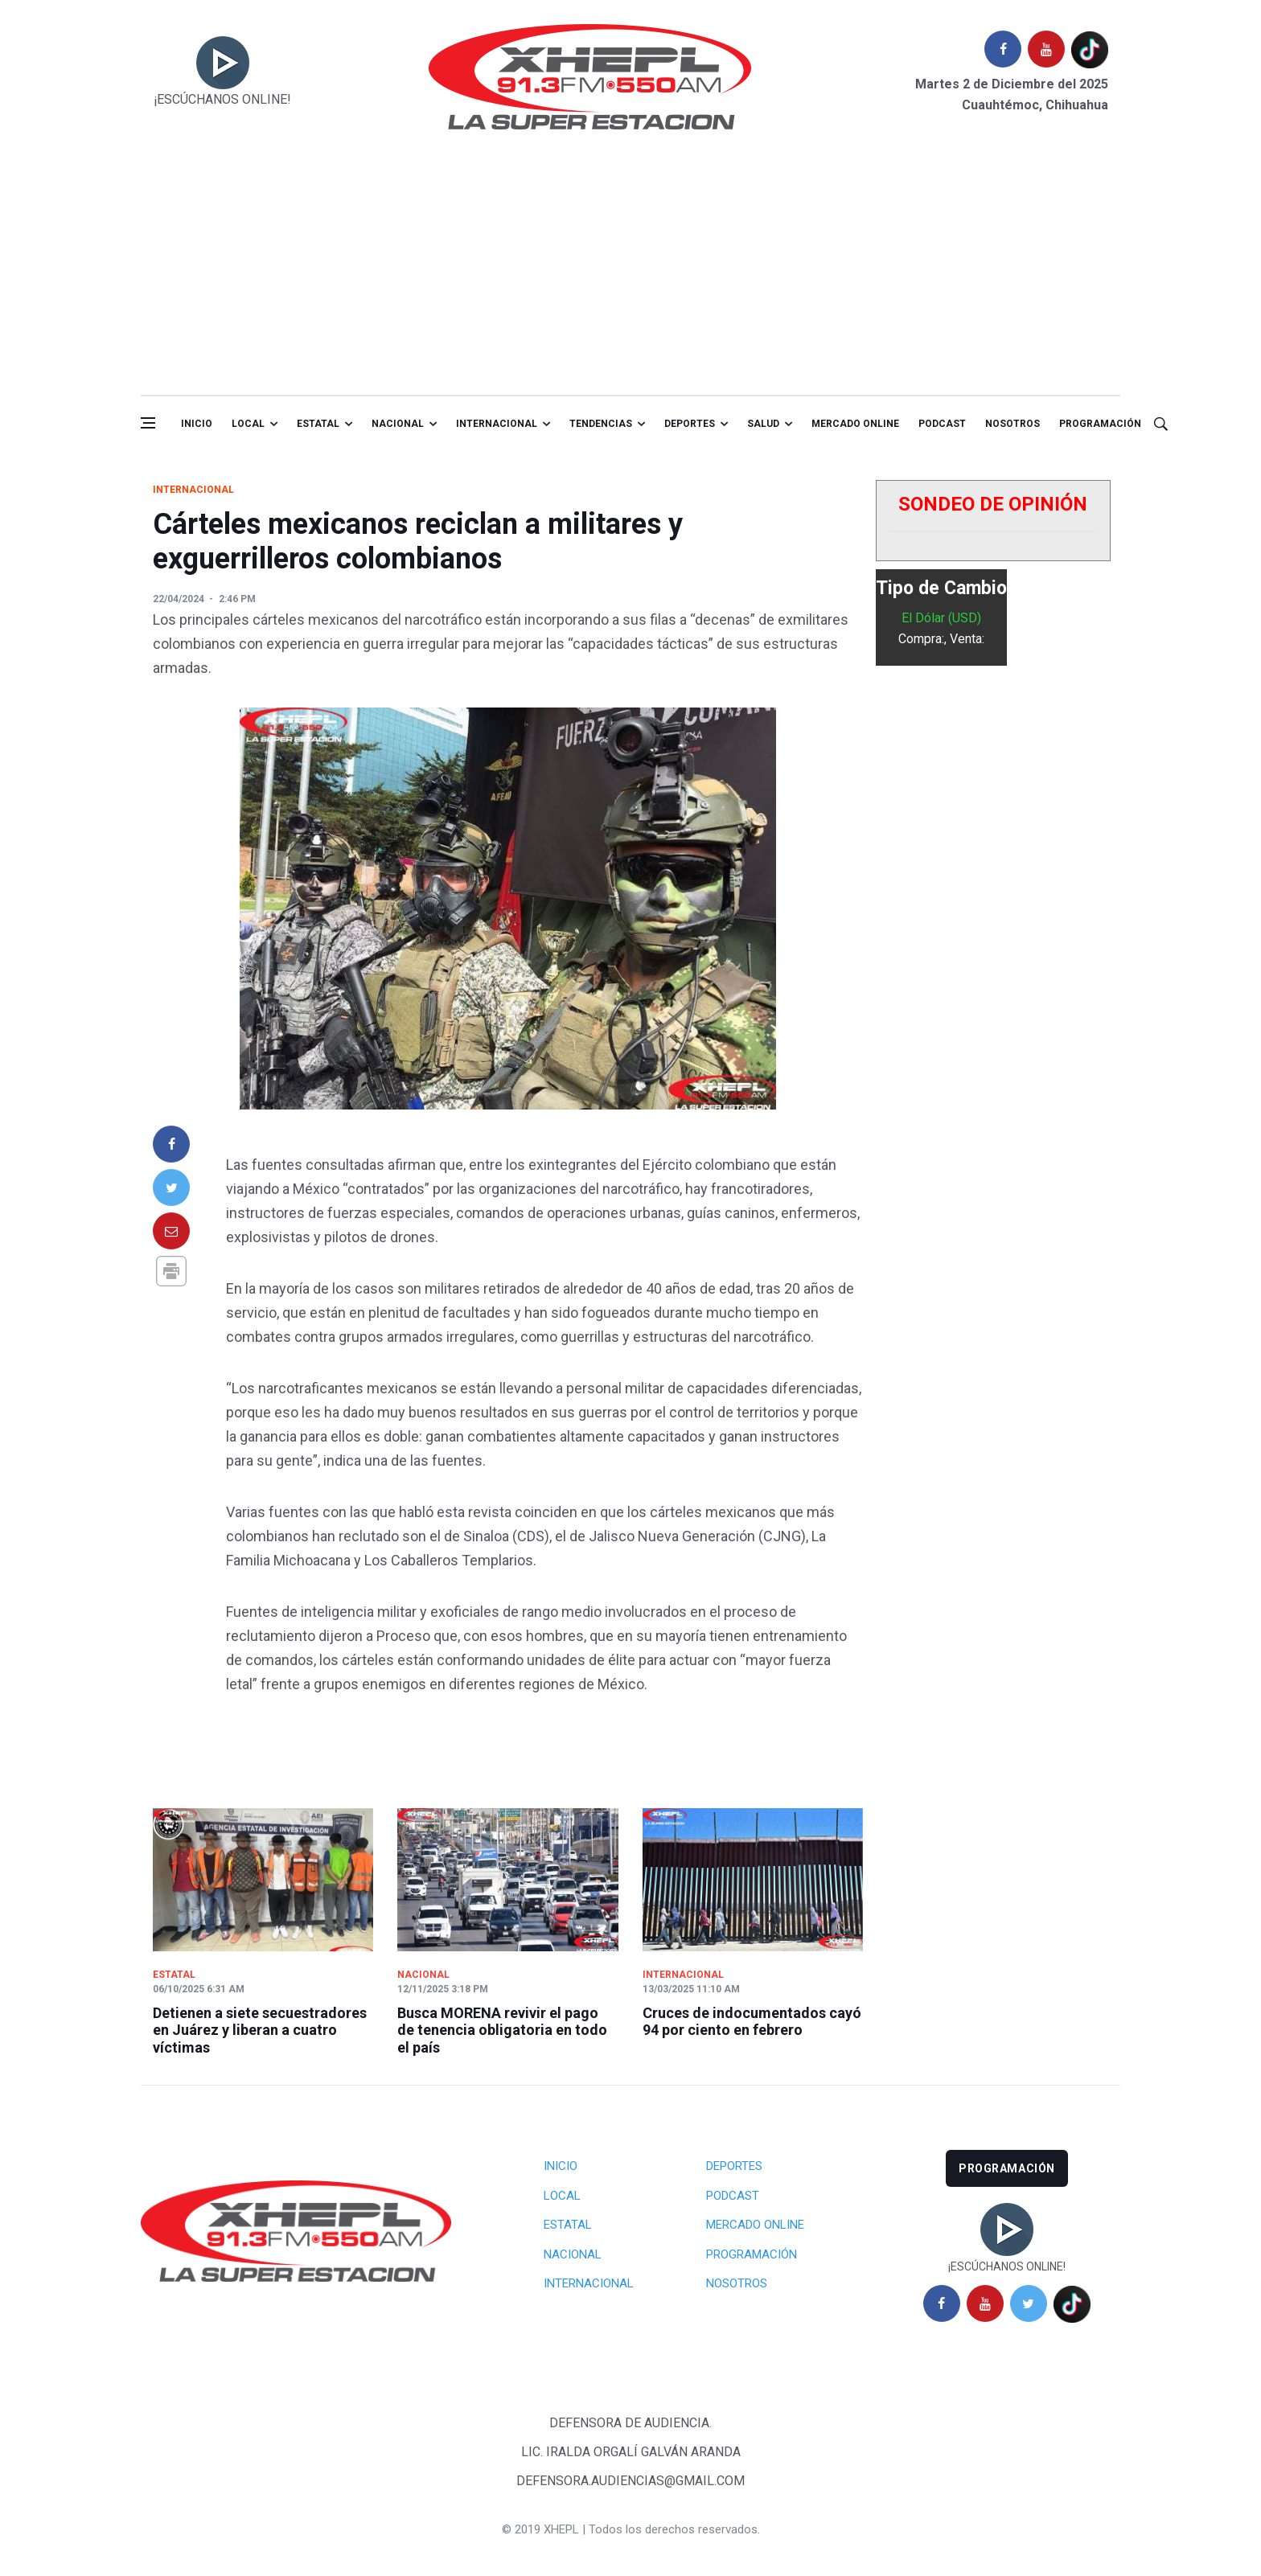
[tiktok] (1089, 49)
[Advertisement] (630, 274)
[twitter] (1028, 2303)
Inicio (196, 423)
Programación (1100, 423)
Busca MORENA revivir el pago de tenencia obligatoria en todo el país (502, 2030)
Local (248, 423)
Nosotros (1012, 423)
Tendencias (600, 423)
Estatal (318, 423)
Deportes (689, 423)
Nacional (398, 423)
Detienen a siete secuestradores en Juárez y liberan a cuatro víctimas (260, 2030)
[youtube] (1046, 49)
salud (763, 423)
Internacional (496, 423)
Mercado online (855, 423)
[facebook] (1002, 49)
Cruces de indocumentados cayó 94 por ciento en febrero (752, 2021)
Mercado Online (755, 2224)
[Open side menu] (148, 423)
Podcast (942, 423)
